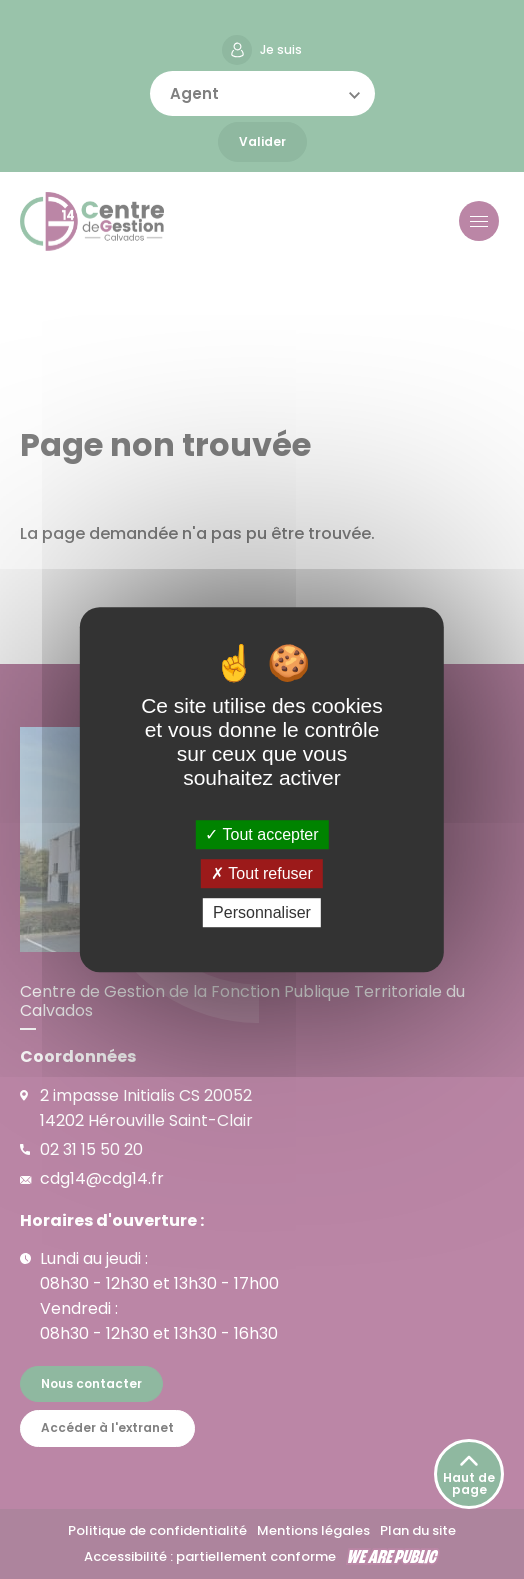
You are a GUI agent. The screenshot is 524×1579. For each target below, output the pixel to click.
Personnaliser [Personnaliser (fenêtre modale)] (262, 912)
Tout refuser (262, 873)
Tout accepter (261, 834)
